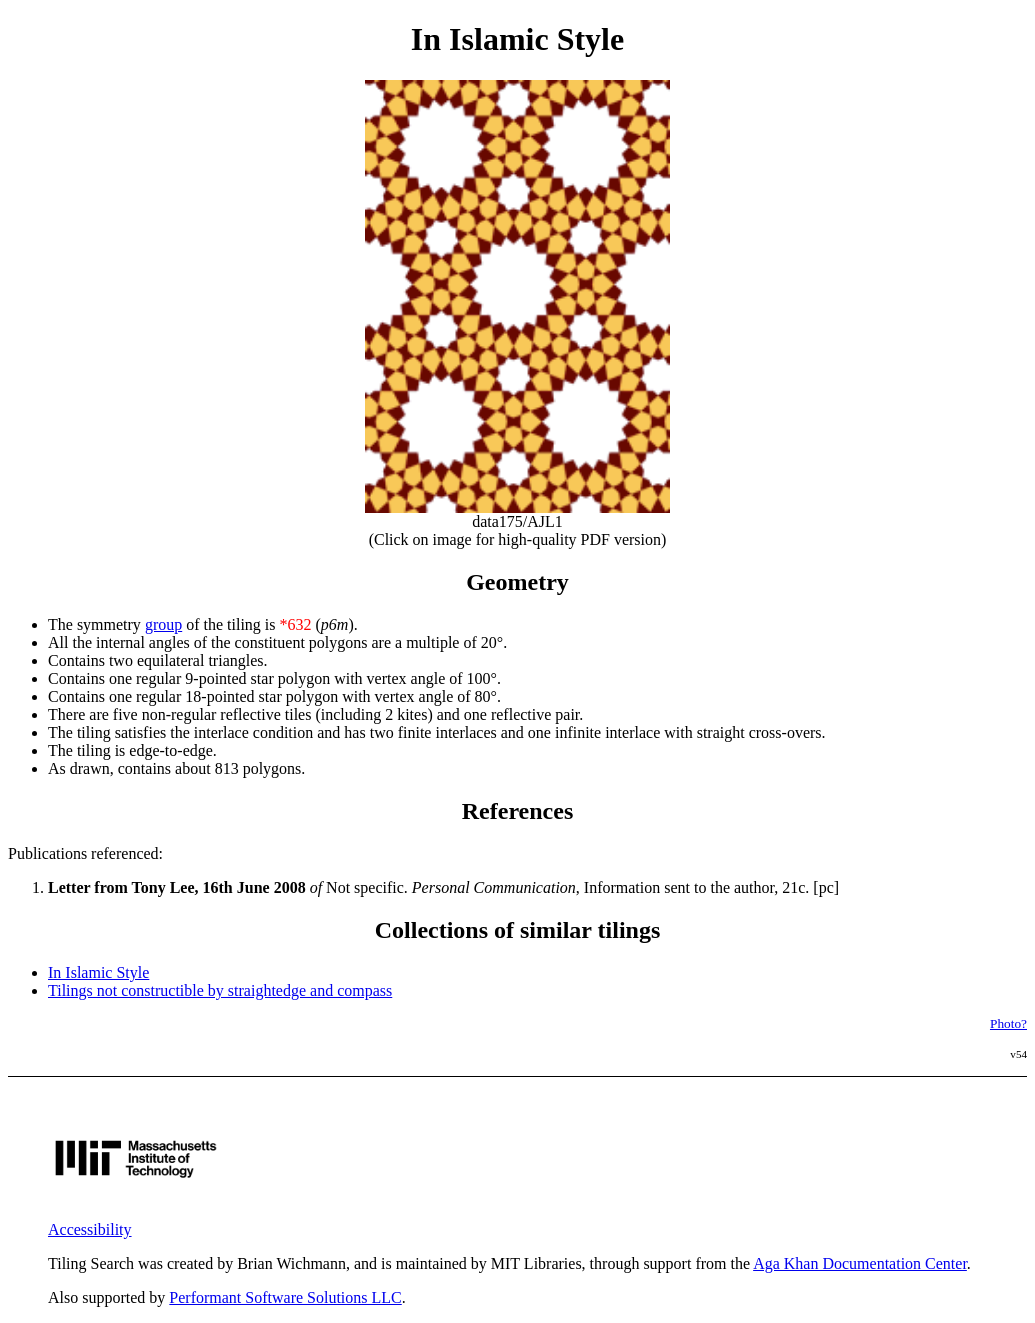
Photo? (1008, 1023)
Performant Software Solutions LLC (285, 1297)
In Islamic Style (98, 972)
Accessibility (90, 1229)
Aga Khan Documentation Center (860, 1263)
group (163, 624)
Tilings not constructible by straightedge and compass (220, 990)
